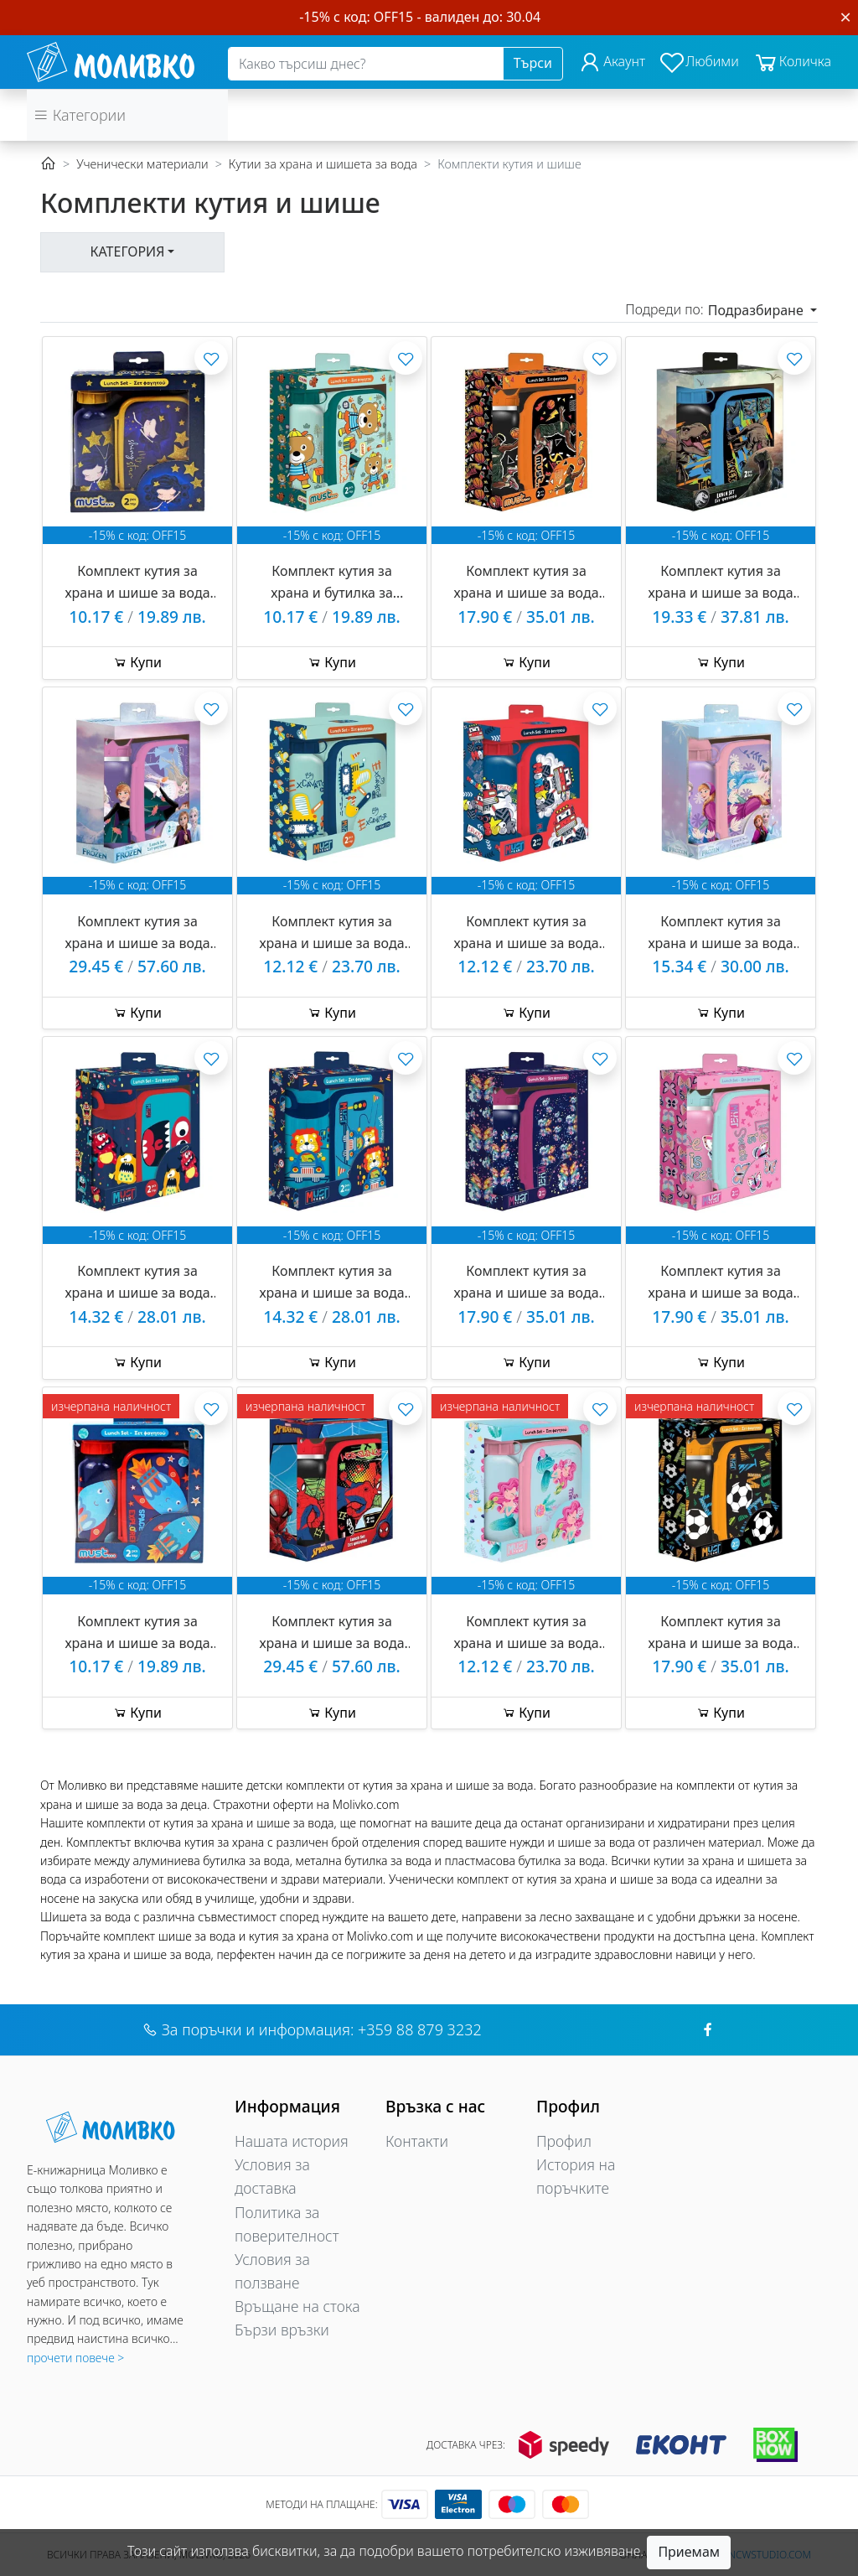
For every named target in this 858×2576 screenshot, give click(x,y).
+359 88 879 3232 (420, 2029)
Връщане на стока (297, 2306)
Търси (533, 63)
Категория (127, 251)
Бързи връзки (282, 2329)
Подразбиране (757, 310)
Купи (137, 662)
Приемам (689, 2551)
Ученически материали (142, 164)
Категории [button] (80, 115)
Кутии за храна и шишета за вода (323, 164)
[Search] (366, 63)
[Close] (845, 17)
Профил (564, 2141)
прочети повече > (75, 2358)
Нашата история (292, 2141)
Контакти (416, 2141)
